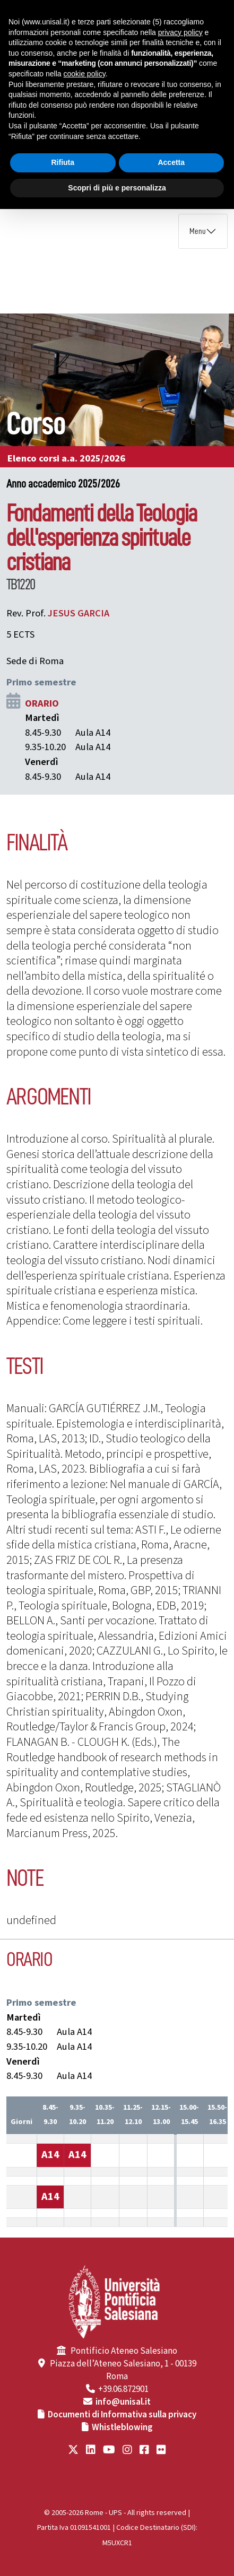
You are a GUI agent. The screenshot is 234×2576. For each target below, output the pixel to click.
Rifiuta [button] (62, 162)
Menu (197, 231)
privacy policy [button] (180, 32)
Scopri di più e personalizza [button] (117, 188)
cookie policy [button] (85, 73)
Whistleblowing (122, 2427)
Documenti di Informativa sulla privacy (122, 2414)
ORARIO (42, 703)
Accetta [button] (171, 162)
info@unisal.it (123, 2402)
